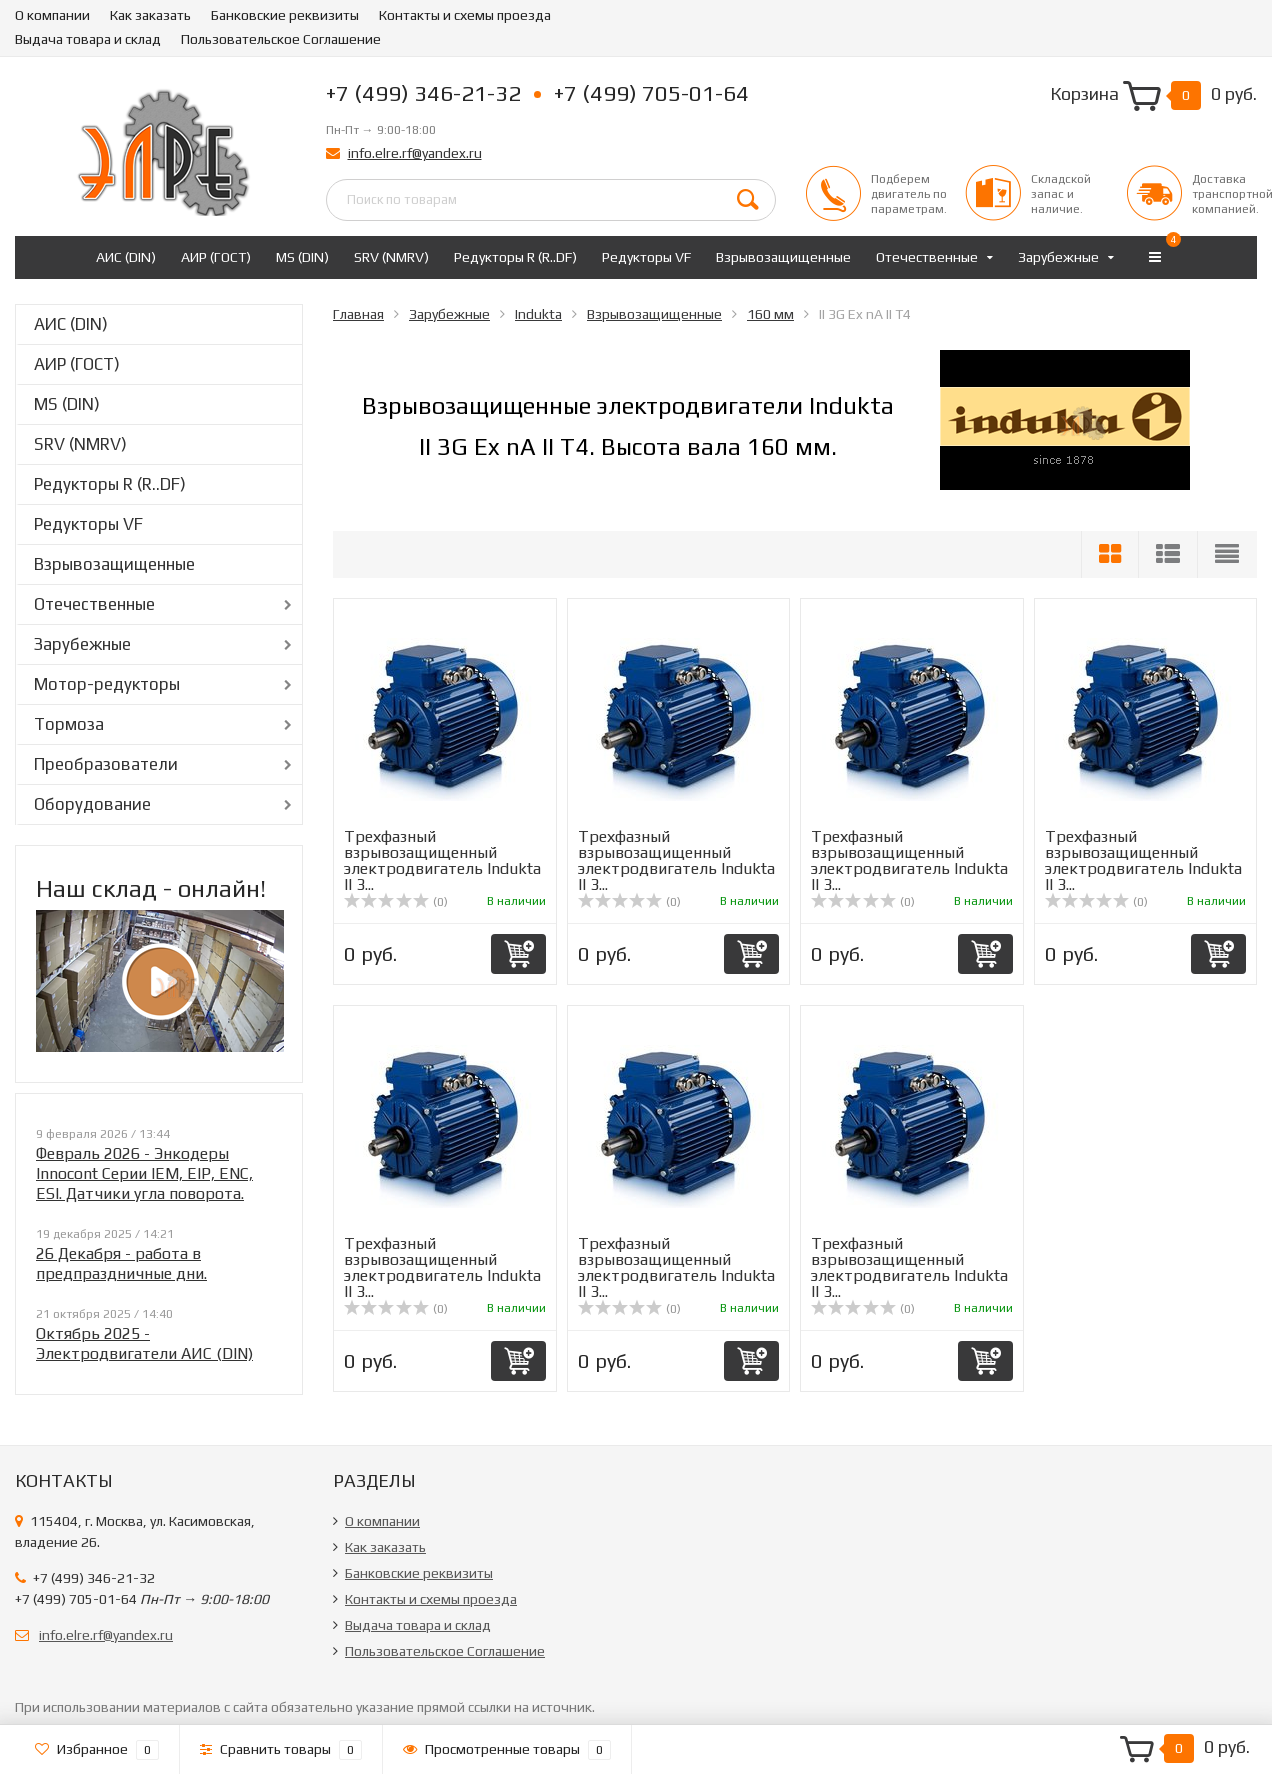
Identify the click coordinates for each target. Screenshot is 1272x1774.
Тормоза (69, 724)
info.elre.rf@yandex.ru (415, 153)
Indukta (538, 314)
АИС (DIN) (126, 257)
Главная (358, 314)
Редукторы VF (646, 257)
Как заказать (150, 15)
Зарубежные (1058, 257)
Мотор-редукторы (107, 684)
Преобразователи (106, 764)
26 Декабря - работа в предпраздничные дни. (121, 1263)
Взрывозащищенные (783, 257)
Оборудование (92, 804)
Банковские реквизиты (285, 15)
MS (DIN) (302, 257)
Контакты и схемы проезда (465, 15)
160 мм (770, 314)
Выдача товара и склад (88, 39)
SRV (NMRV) (391, 257)
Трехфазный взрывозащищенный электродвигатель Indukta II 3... (442, 860)
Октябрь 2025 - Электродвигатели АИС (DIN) (144, 1343)
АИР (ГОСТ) (216, 257)
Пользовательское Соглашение (281, 39)
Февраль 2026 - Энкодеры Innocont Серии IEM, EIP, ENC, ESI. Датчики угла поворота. (144, 1173)
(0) (396, 902)
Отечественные (927, 257)
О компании (52, 15)
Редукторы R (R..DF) (515, 257)
